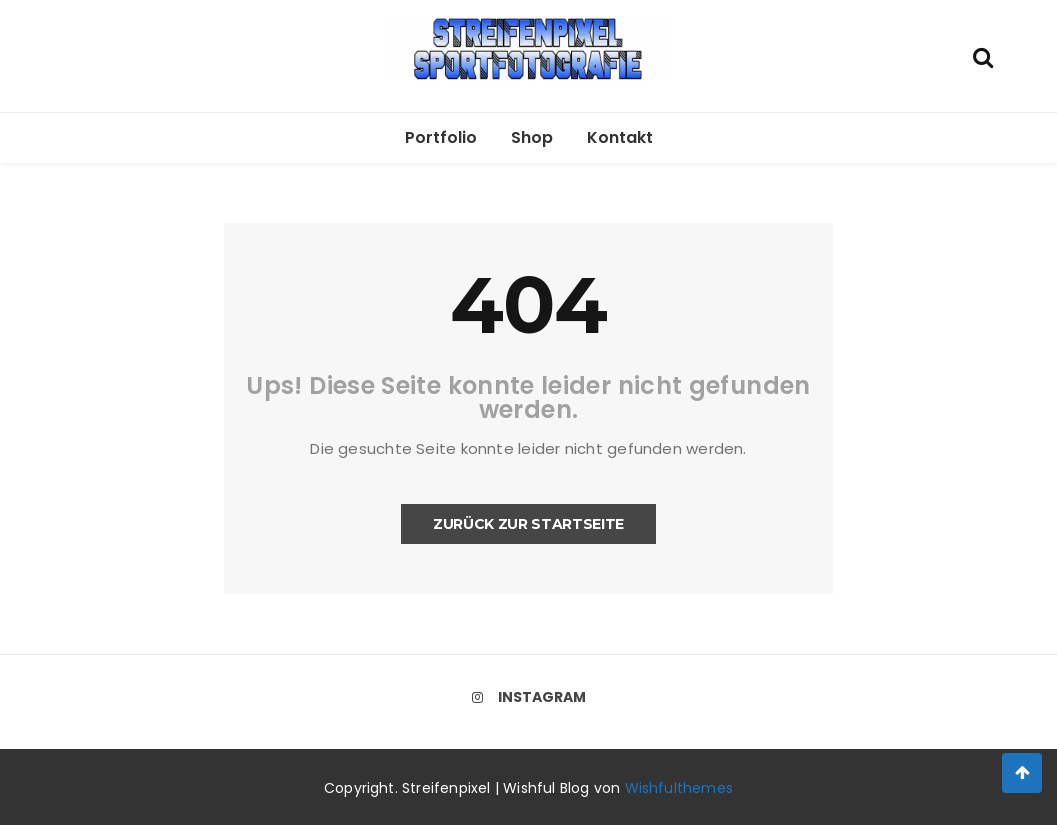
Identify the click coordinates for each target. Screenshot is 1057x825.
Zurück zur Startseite (528, 524)
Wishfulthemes (679, 788)
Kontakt (620, 137)
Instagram (529, 697)
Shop (532, 137)
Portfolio (441, 137)
